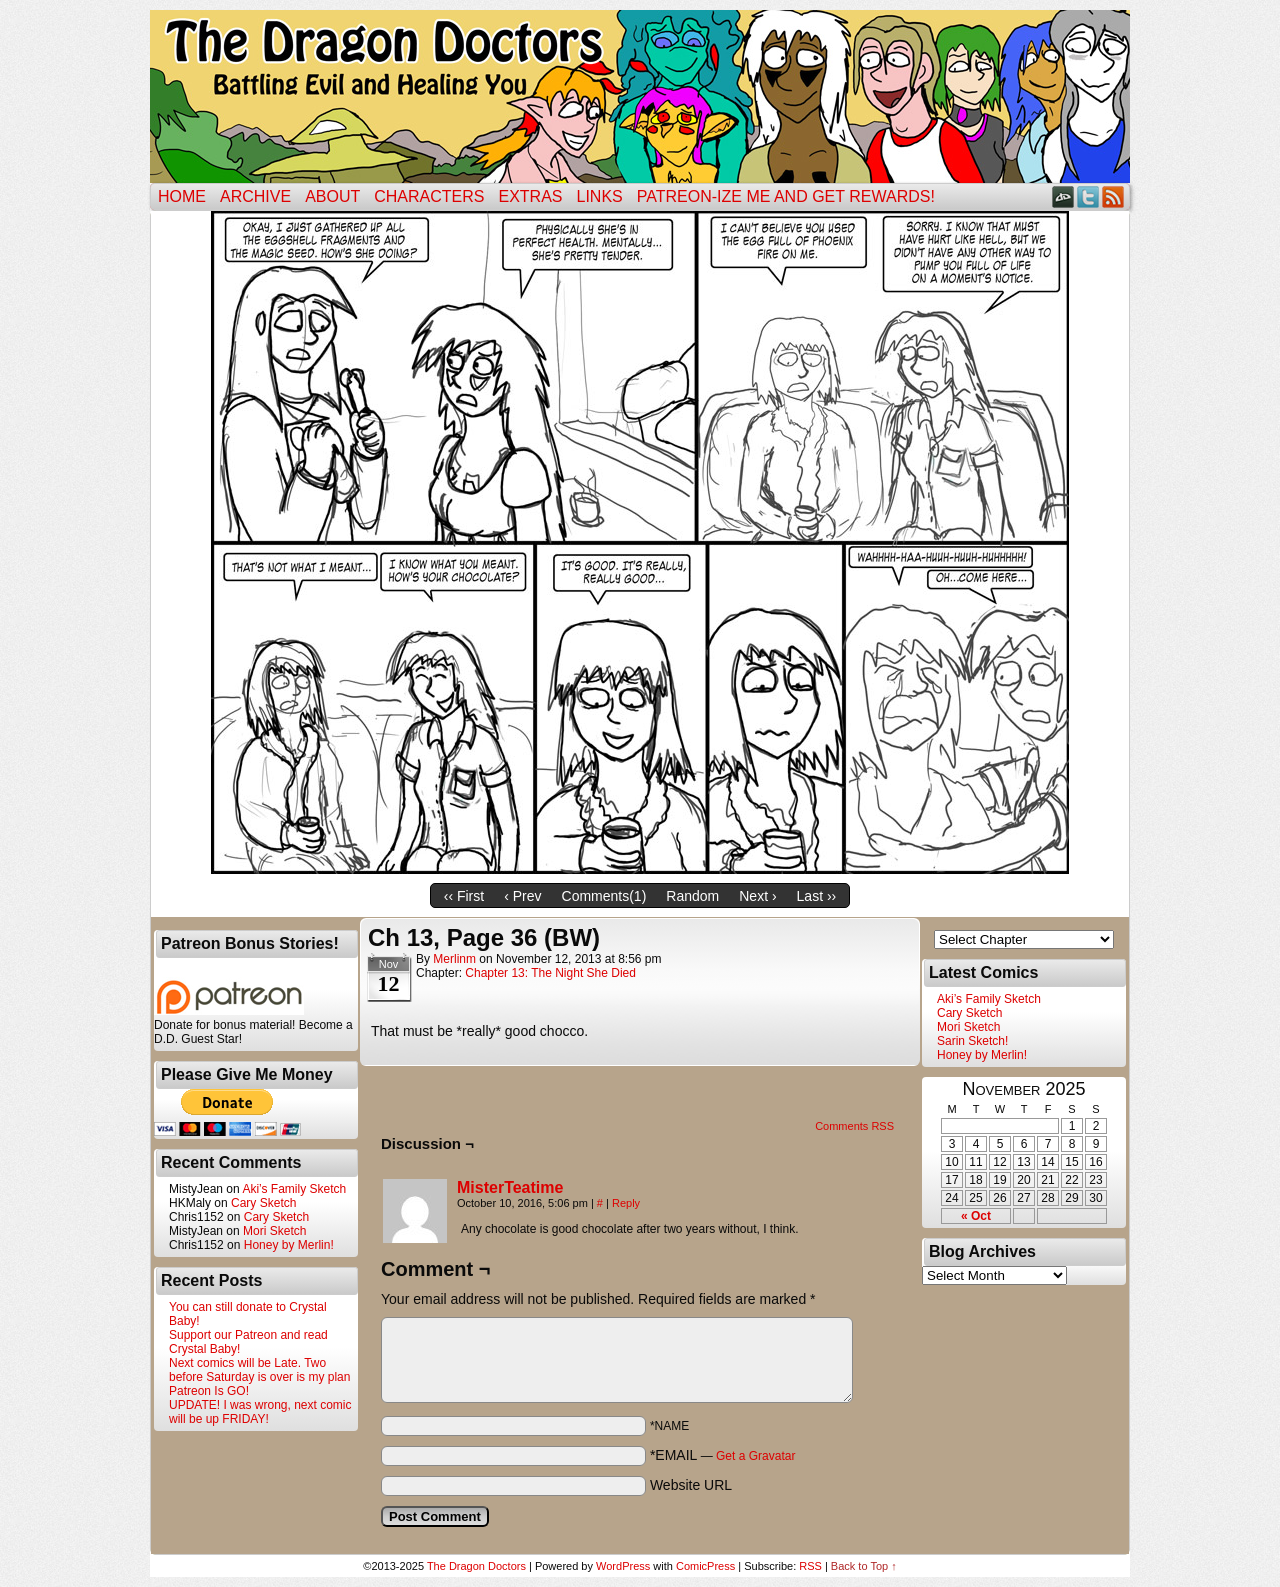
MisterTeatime (510, 1187)
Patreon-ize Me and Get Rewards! (786, 196)
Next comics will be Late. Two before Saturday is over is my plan (259, 1370)
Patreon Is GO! (209, 1391)
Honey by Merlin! (289, 1245)
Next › (757, 896)
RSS (1113, 196)
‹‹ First (464, 896)
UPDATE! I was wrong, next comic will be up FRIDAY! (260, 1412)
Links (600, 196)
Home (182, 196)
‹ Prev (522, 896)
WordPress (623, 1566)
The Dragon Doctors (476, 1566)
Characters (429, 196)
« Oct (976, 1216)
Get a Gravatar (755, 1456)
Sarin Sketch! (972, 1041)
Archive (255, 196)
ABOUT (332, 196)
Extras (530, 196)
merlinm (454, 959)
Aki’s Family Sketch (294, 1189)
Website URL (691, 1485)
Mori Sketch (274, 1231)
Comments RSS (854, 1126)
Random (692, 896)
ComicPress (705, 1566)
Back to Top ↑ (864, 1566)
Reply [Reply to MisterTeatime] (626, 1203)
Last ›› (817, 896)
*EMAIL (723, 1455)
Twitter (1088, 196)
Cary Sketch (263, 1203)
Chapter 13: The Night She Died (550, 973)
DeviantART (1063, 196)
